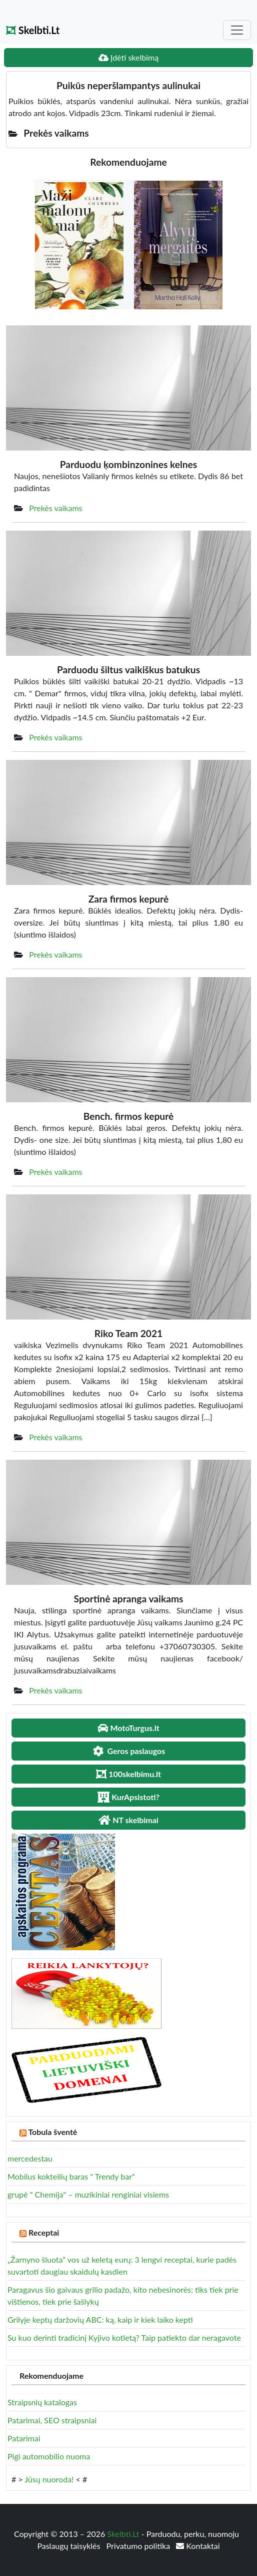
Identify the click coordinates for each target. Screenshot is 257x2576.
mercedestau (30, 2158)
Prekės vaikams (55, 508)
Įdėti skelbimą (128, 57)
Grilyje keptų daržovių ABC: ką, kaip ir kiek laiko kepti (100, 2319)
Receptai (44, 2232)
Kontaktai (198, 2545)
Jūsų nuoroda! (49, 2479)
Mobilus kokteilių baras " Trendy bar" (71, 2176)
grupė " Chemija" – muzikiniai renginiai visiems (88, 2194)
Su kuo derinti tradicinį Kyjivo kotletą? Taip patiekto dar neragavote (124, 2337)
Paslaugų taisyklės (69, 2545)
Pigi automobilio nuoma (49, 2456)
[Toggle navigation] (237, 30)
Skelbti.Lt (33, 30)
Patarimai (24, 2438)
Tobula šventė (52, 2131)
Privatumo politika (139, 2545)
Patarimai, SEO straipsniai (52, 2420)
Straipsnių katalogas (42, 2402)
